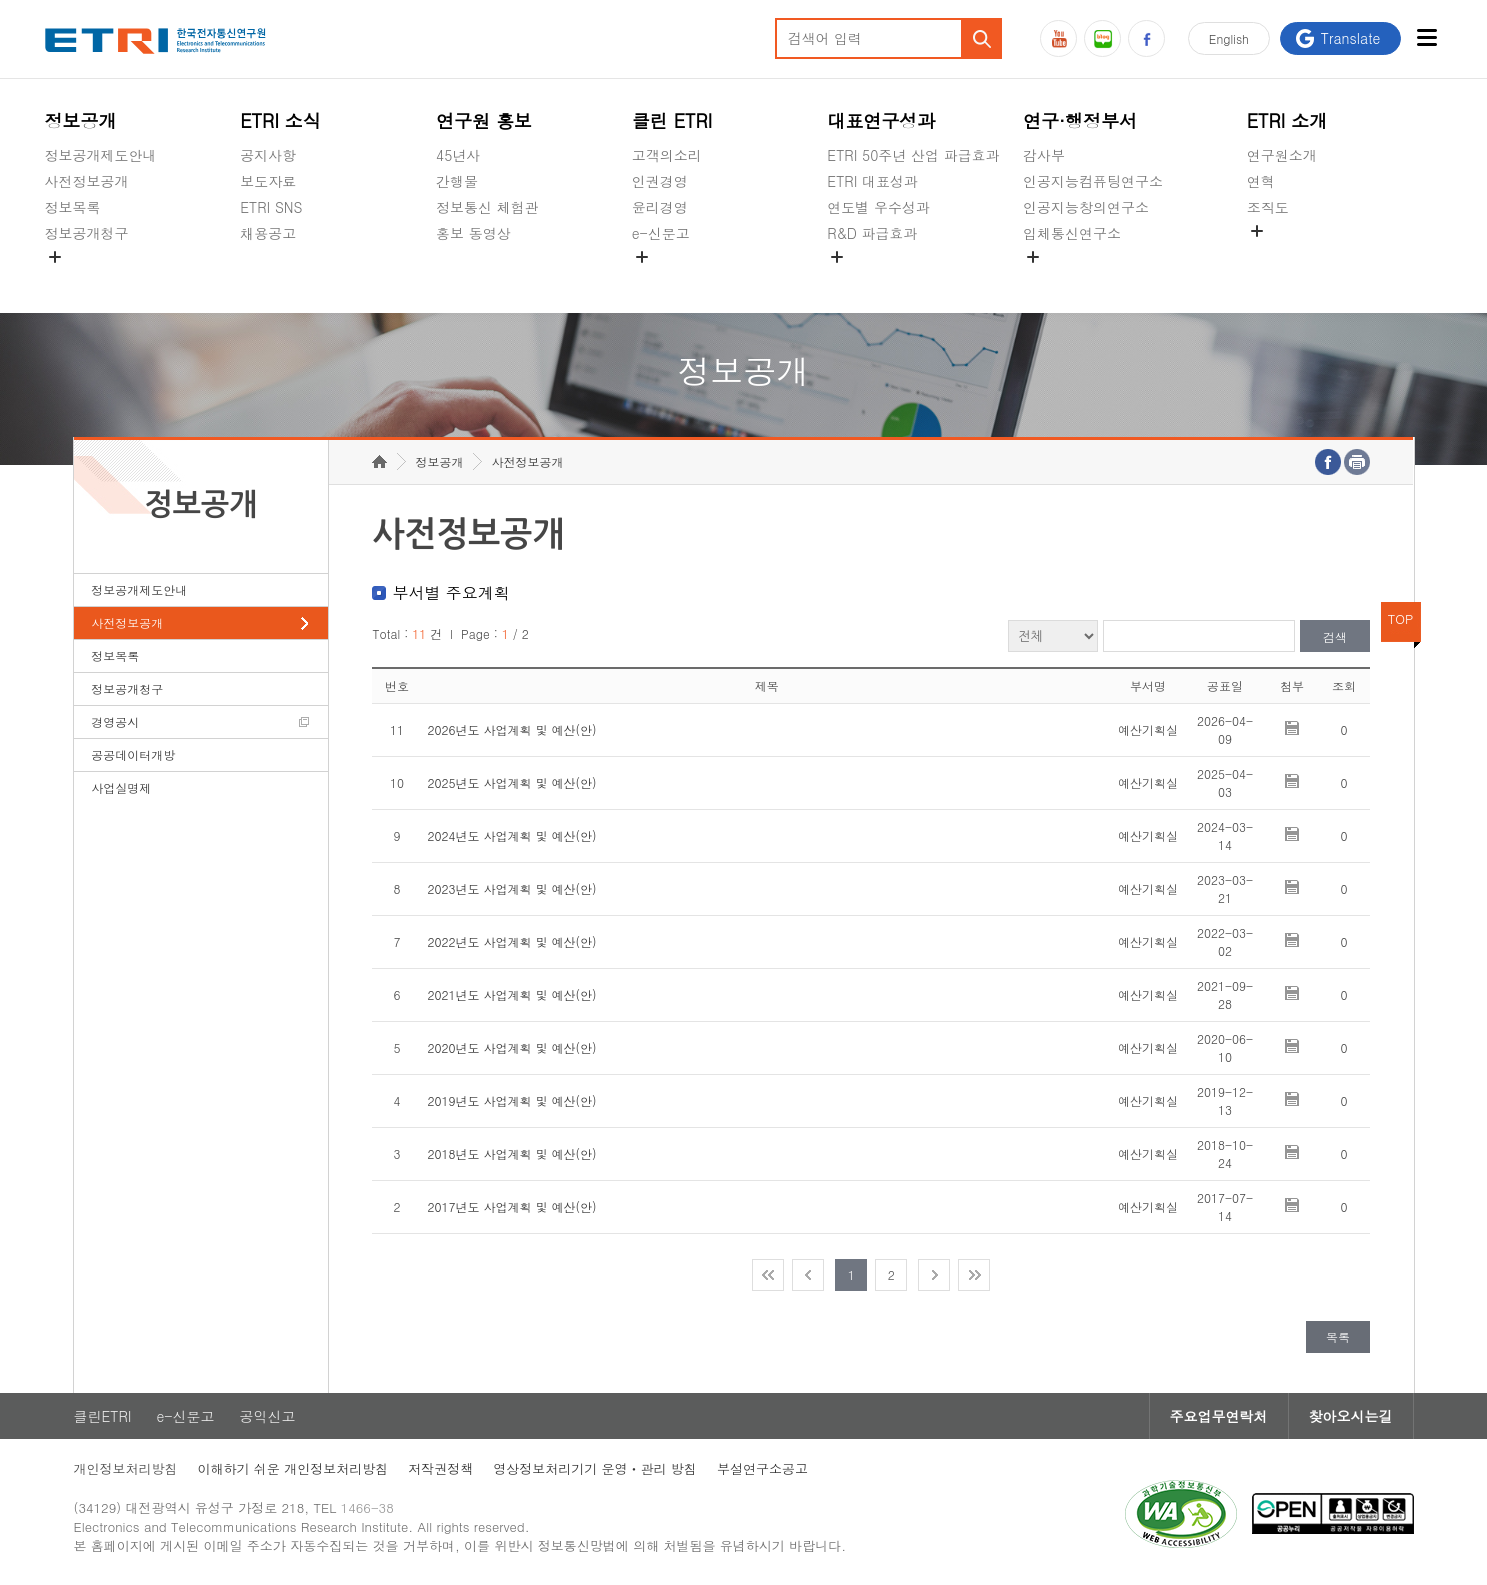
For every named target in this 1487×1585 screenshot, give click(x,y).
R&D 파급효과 (872, 233)
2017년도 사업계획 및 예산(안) (511, 1206)
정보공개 (81, 120)
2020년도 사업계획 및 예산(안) (511, 1047)
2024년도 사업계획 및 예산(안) (511, 835)
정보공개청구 (87, 233)
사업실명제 (121, 787)
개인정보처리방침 (126, 1468)
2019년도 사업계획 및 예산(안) (511, 1100)
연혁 (1261, 181)
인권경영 (660, 181)
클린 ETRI (672, 120)
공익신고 (660, 280)
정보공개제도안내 (101, 155)
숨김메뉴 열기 (55, 257)
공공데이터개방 (133, 754)
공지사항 (268, 155)
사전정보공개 (87, 181)
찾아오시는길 (1351, 1416)
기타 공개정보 (1291, 254)
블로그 (1102, 38)
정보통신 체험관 (487, 207)
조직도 (1268, 207)
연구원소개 (1282, 155)
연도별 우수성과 (878, 207)
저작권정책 (440, 1468)
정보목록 (73, 207)
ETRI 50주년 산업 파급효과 (913, 155)
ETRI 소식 (280, 120)
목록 (1338, 1336)
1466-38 (367, 1507)
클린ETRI (103, 1416)
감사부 (1044, 155)
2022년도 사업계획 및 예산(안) (511, 941)
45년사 (458, 155)
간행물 (457, 181)
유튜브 (1058, 38)
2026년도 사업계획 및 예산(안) (511, 729)
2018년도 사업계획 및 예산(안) (511, 1153)
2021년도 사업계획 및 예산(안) (511, 994)
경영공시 (73, 280)
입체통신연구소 (1072, 233)
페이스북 (1146, 38)
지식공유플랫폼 (876, 280)
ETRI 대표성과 (872, 181)
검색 (1335, 636)
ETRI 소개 (1287, 120)
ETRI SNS (271, 207)
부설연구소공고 (762, 1468)
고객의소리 (667, 155)
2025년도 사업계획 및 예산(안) (511, 782)
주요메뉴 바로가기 (0, 0)
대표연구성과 (881, 120)
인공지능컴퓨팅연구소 (1093, 181)
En (1229, 38)
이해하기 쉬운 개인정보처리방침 (293, 1468)
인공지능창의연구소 (1086, 207)
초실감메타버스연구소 (1093, 280)
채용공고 (268, 233)
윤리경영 (660, 207)
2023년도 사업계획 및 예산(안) (511, 888)
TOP (1401, 618)
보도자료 (268, 181)
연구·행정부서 (1080, 120)
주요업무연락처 (1219, 1416)
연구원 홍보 (484, 120)
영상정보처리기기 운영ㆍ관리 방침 (595, 1468)
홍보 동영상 (473, 233)
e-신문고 (661, 233)
